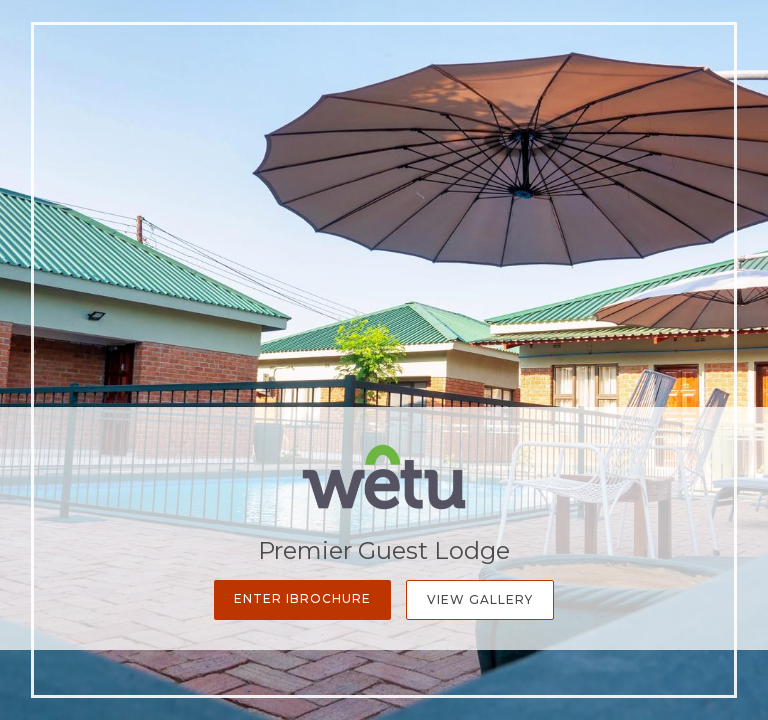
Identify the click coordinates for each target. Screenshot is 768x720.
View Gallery (480, 599)
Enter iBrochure (302, 598)
